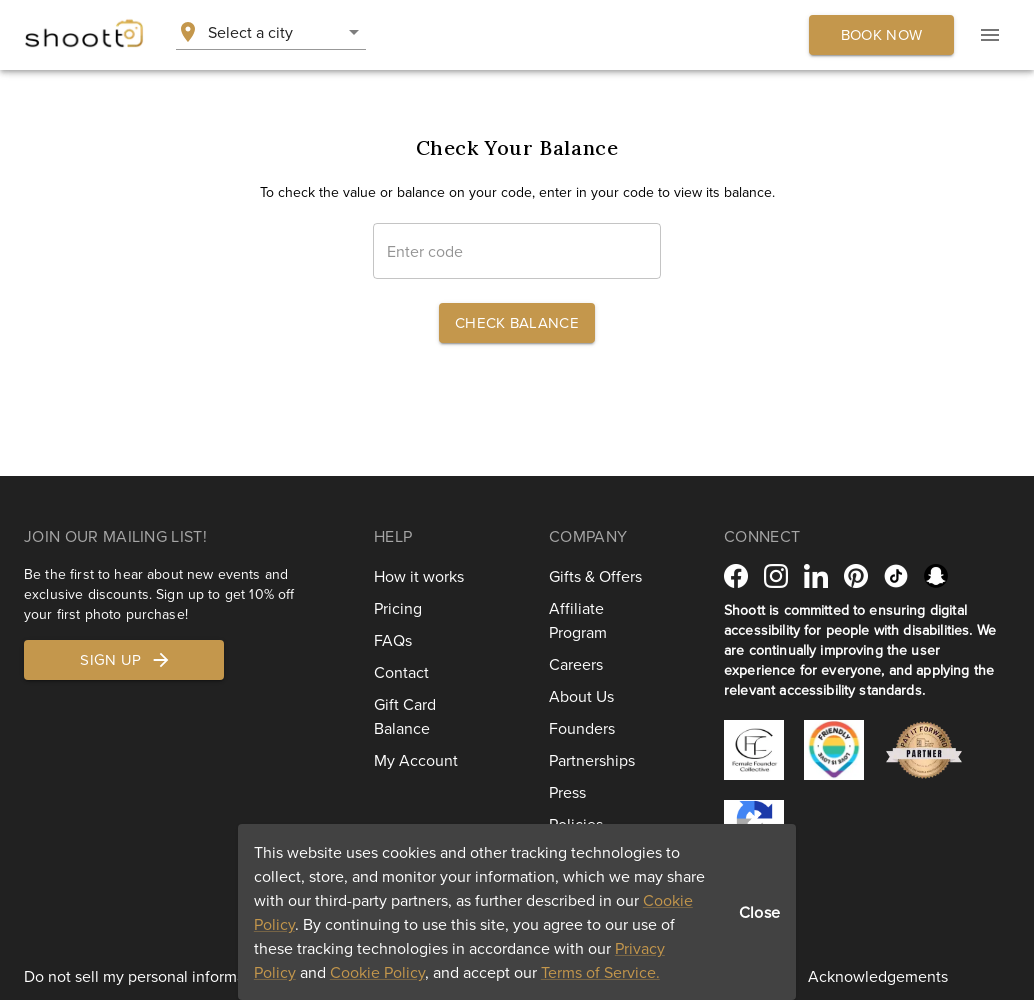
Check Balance (517, 322)
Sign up (125, 660)
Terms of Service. (600, 972)
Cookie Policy (377, 972)
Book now (881, 34)
